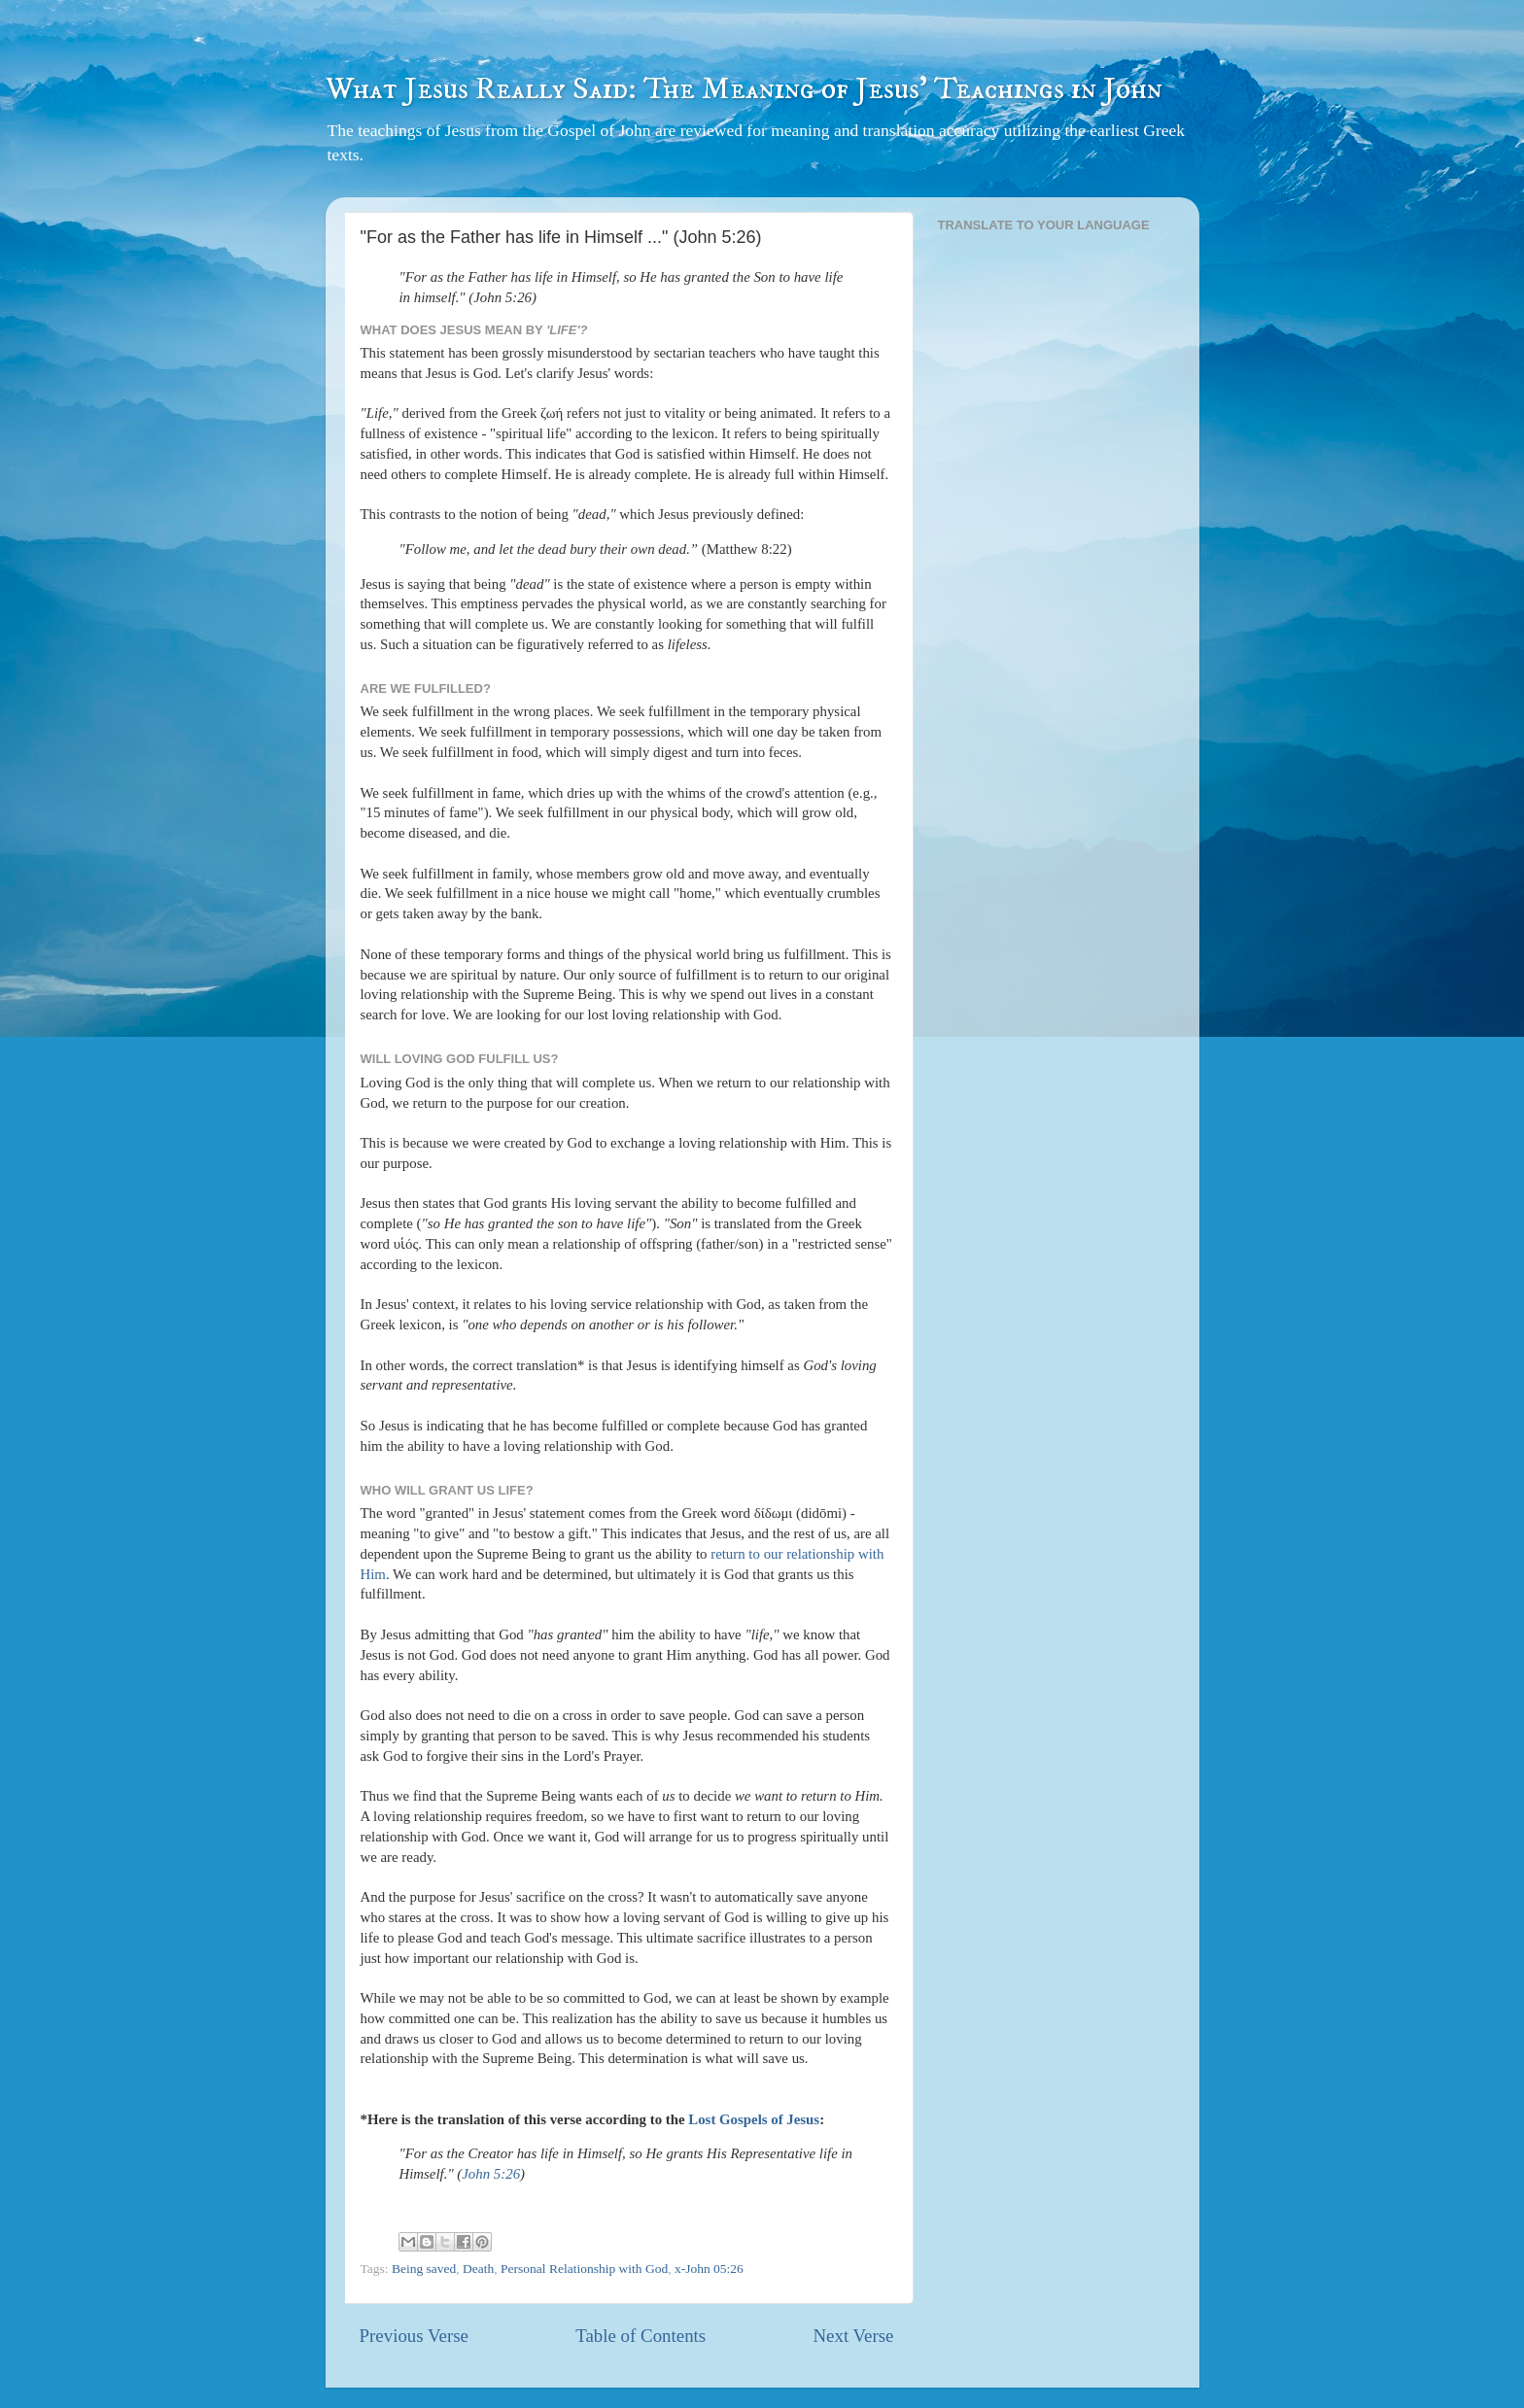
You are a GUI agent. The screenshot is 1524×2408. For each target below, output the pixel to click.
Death (478, 2268)
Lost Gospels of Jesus (753, 2119)
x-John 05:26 (709, 2268)
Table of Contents (640, 2335)
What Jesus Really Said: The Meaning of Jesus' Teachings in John (744, 89)
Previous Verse (414, 2335)
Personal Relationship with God (584, 2268)
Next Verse (853, 2335)
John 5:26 (491, 2174)
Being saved (424, 2268)
